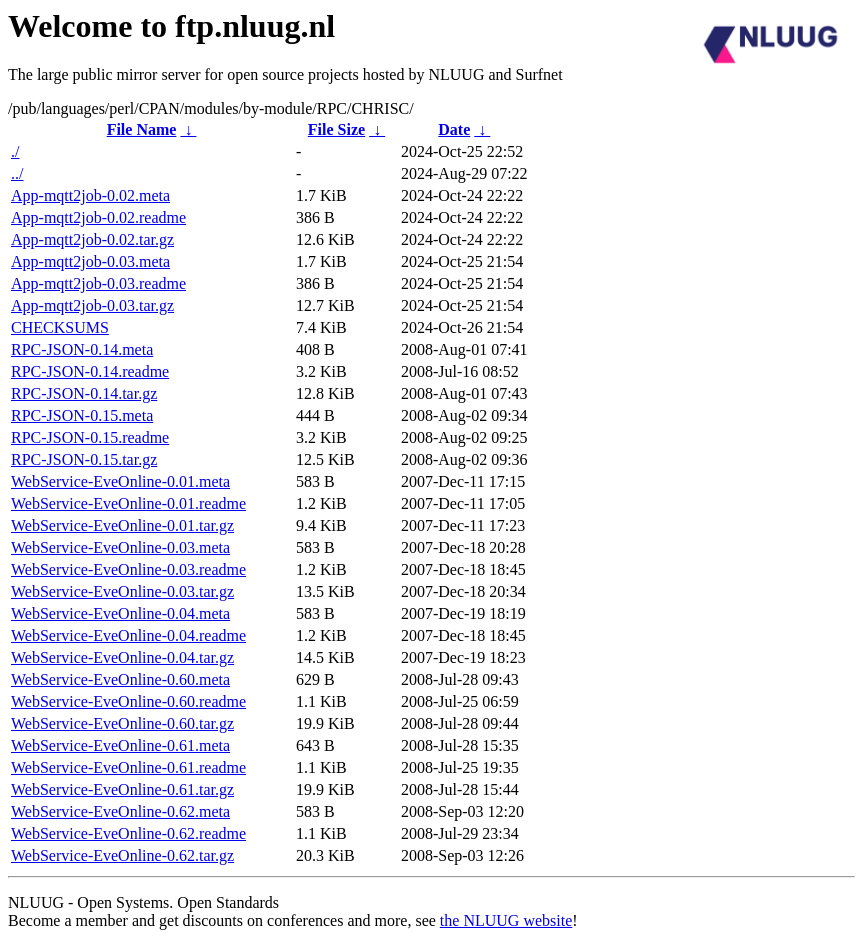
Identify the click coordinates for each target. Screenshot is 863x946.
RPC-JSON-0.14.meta (82, 349)
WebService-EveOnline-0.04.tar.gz (122, 657)
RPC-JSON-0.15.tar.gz (84, 459)
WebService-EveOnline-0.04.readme (128, 635)
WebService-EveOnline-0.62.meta (120, 811)
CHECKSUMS (60, 327)
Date (454, 129)
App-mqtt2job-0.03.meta (90, 261)
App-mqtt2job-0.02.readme (98, 217)
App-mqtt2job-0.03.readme (98, 283)
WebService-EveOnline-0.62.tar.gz (122, 855)
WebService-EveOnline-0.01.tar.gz (122, 525)
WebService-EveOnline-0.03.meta (120, 547)
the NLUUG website (506, 920)
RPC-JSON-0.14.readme (90, 371)
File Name (142, 129)
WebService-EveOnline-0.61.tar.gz (122, 789)
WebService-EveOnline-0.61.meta (120, 745)
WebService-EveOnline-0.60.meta (120, 679)
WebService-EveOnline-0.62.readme (128, 833)
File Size (336, 129)
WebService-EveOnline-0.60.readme (128, 701)
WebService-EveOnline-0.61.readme (128, 767)
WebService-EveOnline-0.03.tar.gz (122, 591)
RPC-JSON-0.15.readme (90, 437)
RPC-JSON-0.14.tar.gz (84, 393)
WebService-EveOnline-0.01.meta (120, 481)
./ (15, 151)
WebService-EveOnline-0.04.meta (120, 613)
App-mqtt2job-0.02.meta (90, 195)
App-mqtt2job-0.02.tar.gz (92, 239)
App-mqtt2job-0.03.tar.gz (92, 305)
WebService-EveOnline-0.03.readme (128, 569)
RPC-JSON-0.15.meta (82, 415)
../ (17, 173)
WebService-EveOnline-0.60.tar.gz (122, 723)
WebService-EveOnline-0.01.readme (128, 503)
